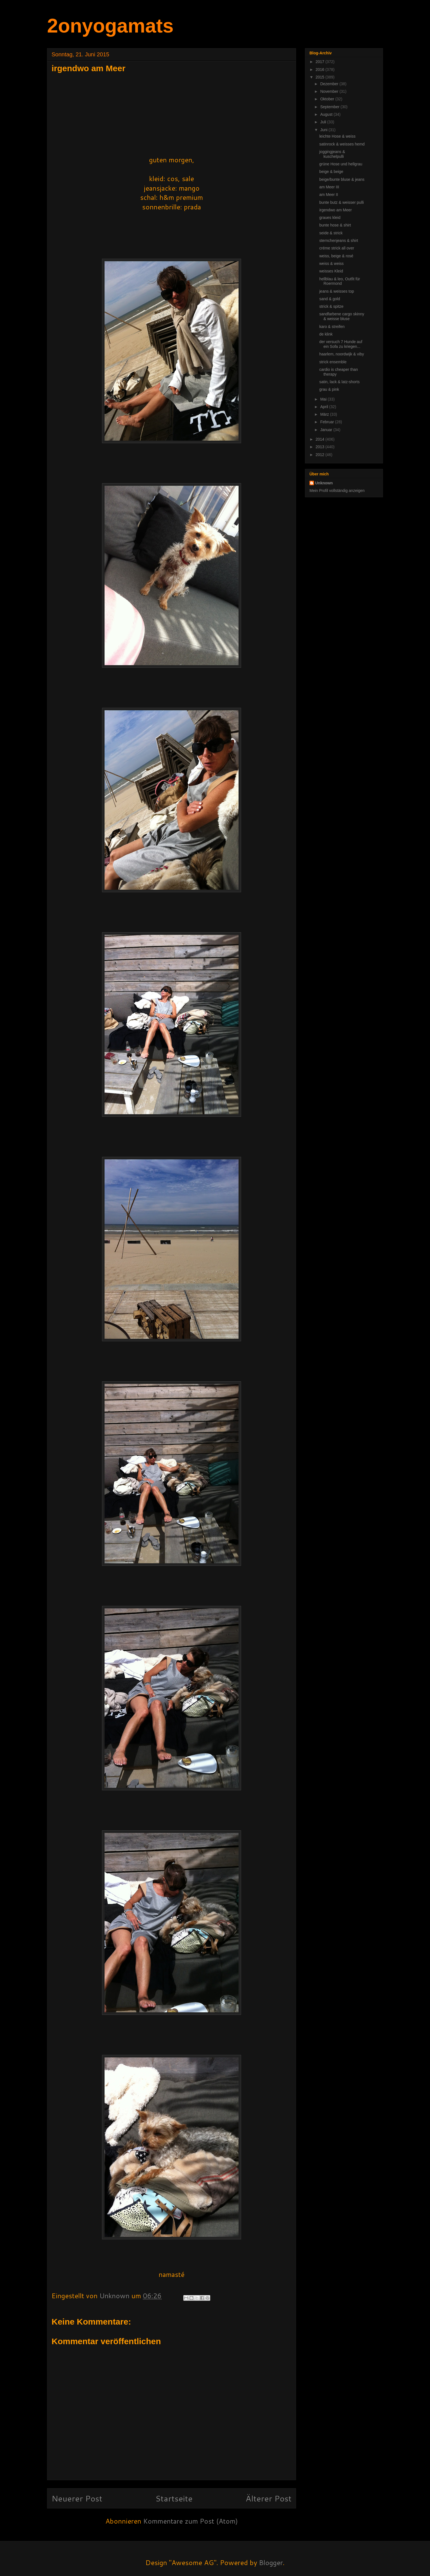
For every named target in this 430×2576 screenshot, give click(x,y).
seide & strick (331, 233)
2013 (320, 447)
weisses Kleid (331, 271)
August (326, 114)
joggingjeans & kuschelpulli (332, 154)
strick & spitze (331, 306)
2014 (320, 439)
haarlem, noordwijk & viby (341, 354)
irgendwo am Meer (335, 210)
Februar (327, 422)
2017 (320, 61)
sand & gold (329, 299)
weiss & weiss (331, 263)
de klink (325, 334)
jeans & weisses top (336, 291)
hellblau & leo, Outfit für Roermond (339, 281)
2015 (320, 77)
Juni (324, 130)
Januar (326, 429)
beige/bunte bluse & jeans (341, 179)
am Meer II (328, 194)
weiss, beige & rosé (336, 256)
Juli (323, 122)
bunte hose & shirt (335, 225)
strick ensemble (332, 362)
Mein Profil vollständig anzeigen (337, 490)
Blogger (271, 2562)
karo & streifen (332, 326)
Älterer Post (269, 2498)
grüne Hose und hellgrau (340, 164)
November (329, 91)
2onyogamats (110, 26)
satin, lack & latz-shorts (339, 382)
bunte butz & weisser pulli (341, 202)
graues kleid (330, 217)
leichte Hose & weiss (337, 136)
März (325, 414)
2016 (320, 69)
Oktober (327, 99)
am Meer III (329, 187)
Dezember (329, 84)
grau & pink (329, 389)
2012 (320, 454)
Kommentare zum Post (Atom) (190, 2521)
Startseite (174, 2498)
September (330, 107)
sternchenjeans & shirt (338, 240)
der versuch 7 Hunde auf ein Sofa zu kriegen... (340, 344)
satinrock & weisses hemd (342, 144)
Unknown (324, 483)
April (324, 406)
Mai (323, 399)
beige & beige (331, 171)
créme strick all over (336, 248)
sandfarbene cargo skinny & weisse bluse (341, 316)
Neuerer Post (77, 2498)
